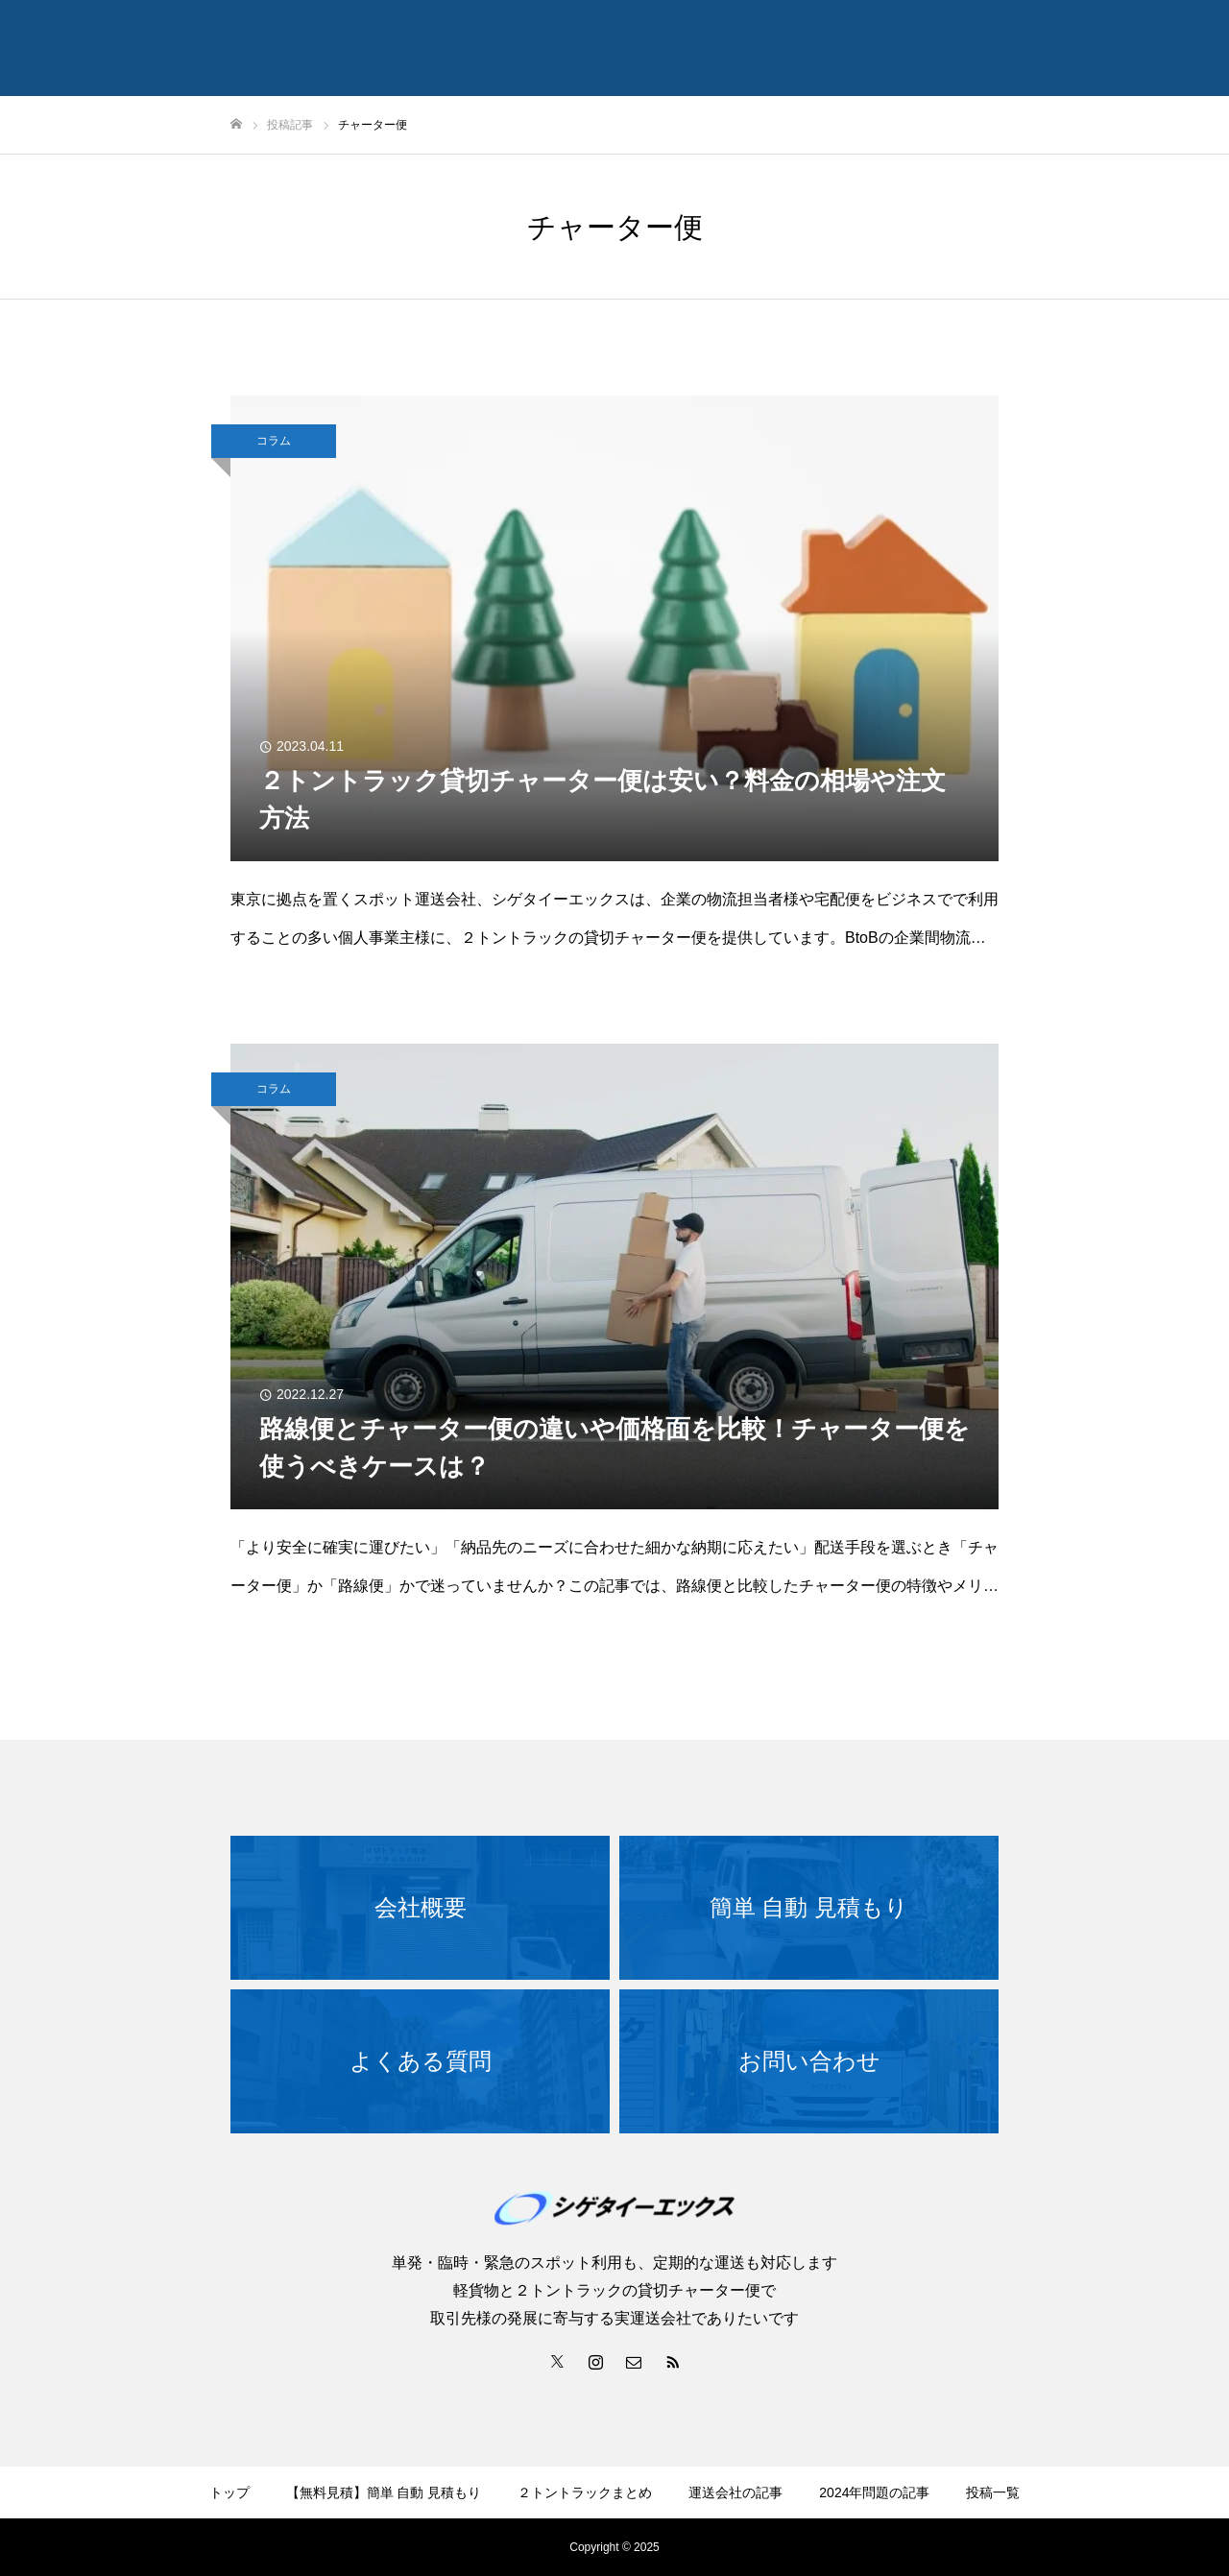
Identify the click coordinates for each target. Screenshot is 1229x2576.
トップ (229, 2492)
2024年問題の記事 (874, 2492)
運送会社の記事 (735, 2492)
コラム (273, 440)
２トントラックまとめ (585, 2492)
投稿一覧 (993, 2492)
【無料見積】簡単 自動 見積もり (384, 2492)
